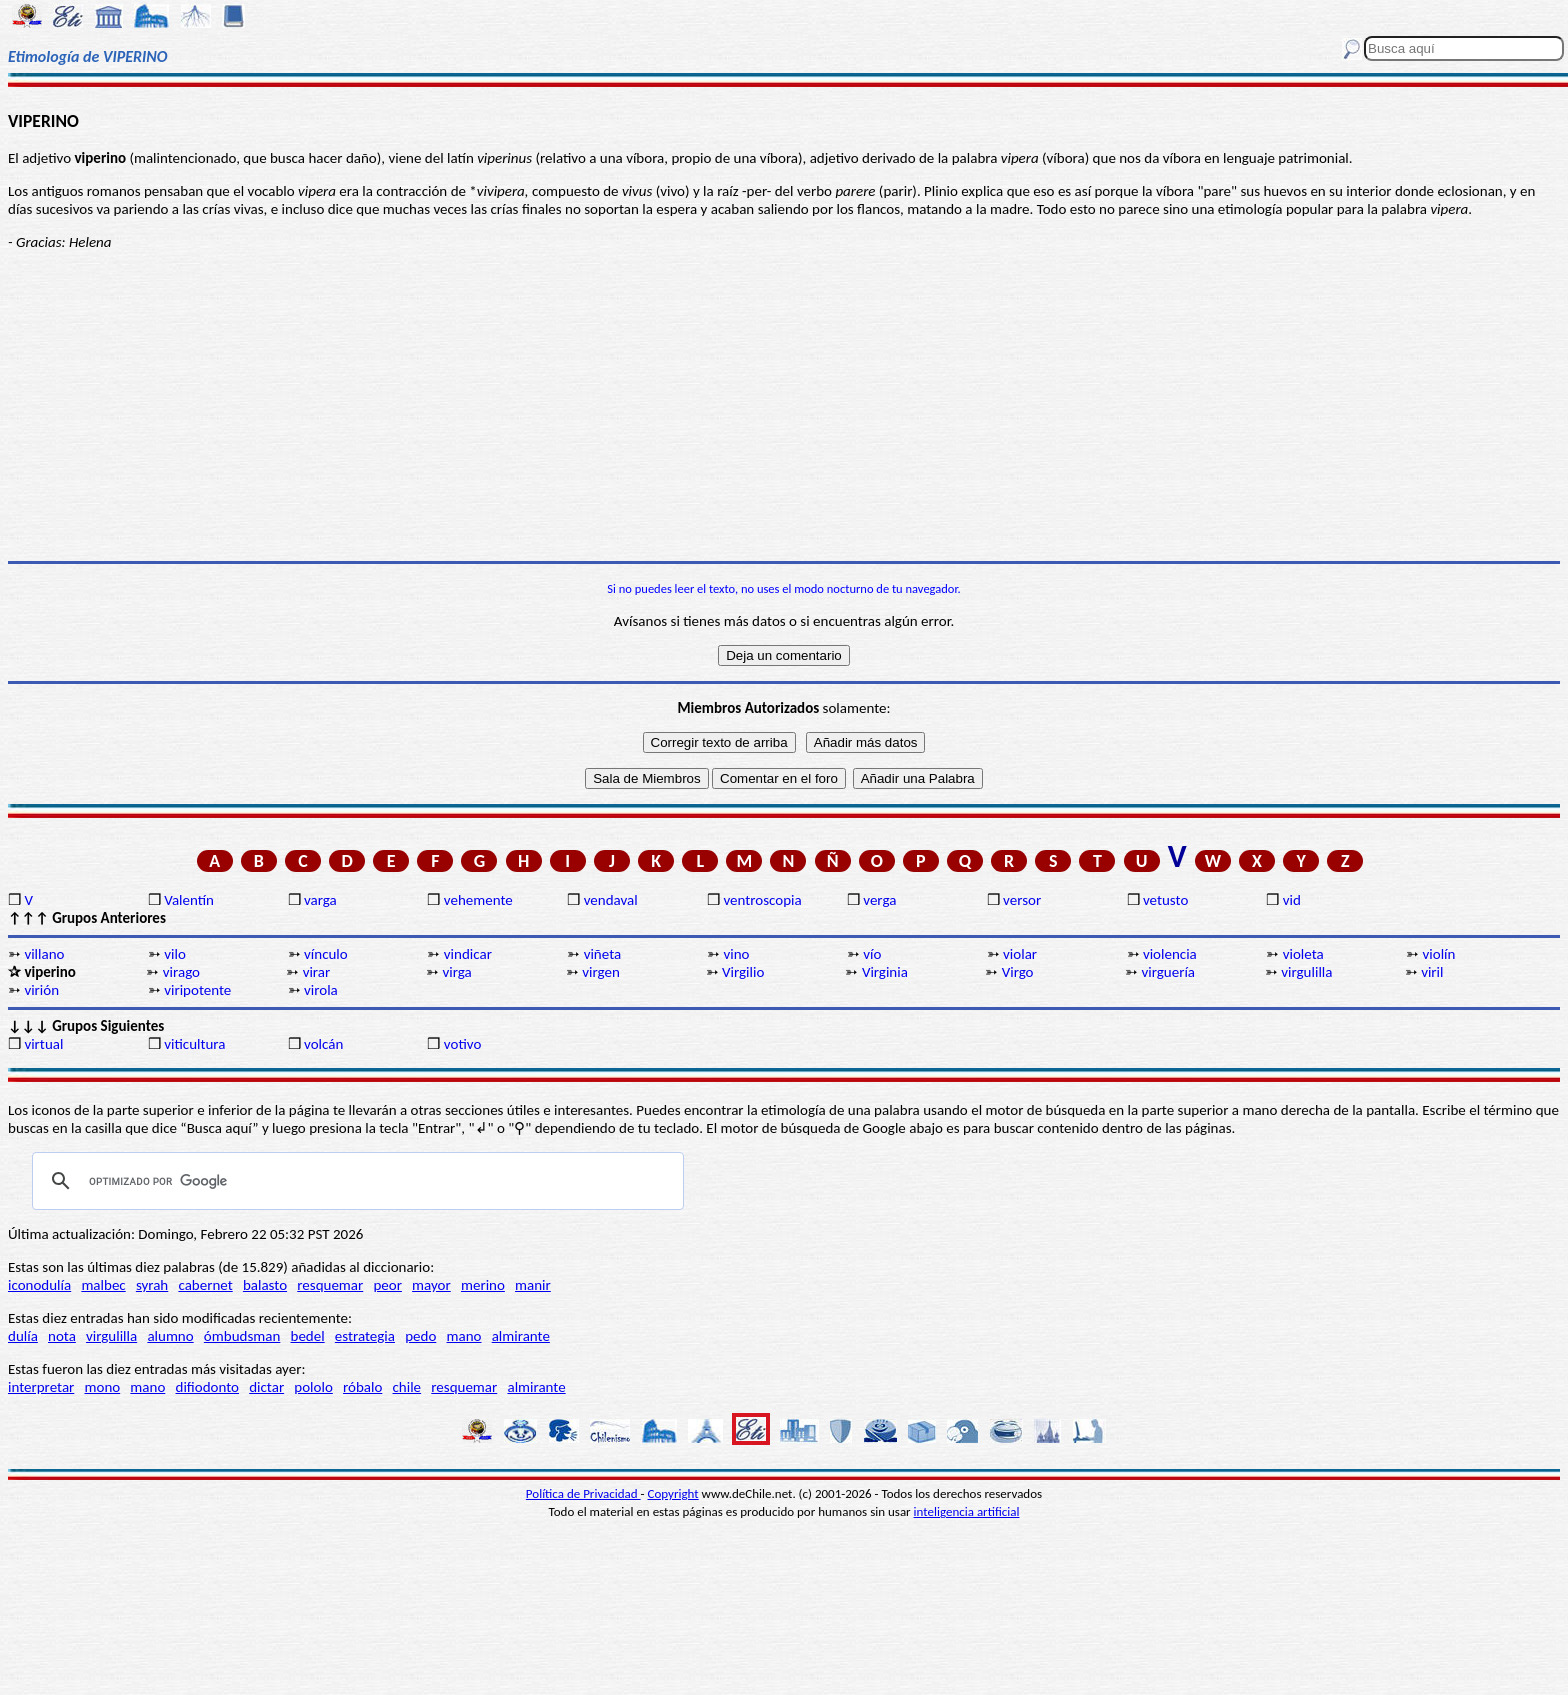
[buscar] (355, 1181)
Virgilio (743, 972)
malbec (103, 1285)
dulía (23, 1336)
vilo (175, 954)
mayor (431, 1285)
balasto (265, 1285)
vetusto (1165, 900)
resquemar (330, 1285)
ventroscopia (762, 900)
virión (41, 990)
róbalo (362, 1387)
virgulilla (1306, 972)
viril (1432, 972)
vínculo (326, 954)
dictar (266, 1387)
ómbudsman (242, 1336)
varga (320, 900)
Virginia (885, 972)
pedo (420, 1336)
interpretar (41, 1387)
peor (387, 1285)
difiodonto (208, 1387)
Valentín (189, 900)
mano (464, 1336)
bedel (308, 1336)
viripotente (197, 990)
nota (62, 1336)
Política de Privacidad (583, 1493)
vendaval (611, 900)
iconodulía (39, 1285)
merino (483, 1285)
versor (1022, 900)
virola (321, 990)
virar (317, 972)
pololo (313, 1387)
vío (872, 954)
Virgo (1018, 972)
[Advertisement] (784, 406)
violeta (1303, 954)
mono (102, 1387)
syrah (152, 1285)
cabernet (205, 1285)
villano (44, 954)
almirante (521, 1336)
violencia (1170, 954)
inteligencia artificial (967, 1511)
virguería (1169, 972)
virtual (43, 1044)
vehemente (478, 900)
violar (1020, 954)
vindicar (468, 954)
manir (533, 1285)
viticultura (194, 1044)
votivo (462, 1044)
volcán (323, 1044)
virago (181, 972)
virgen (601, 972)
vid (1292, 900)
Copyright (673, 1493)
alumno (170, 1336)
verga (879, 900)
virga (456, 972)
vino (736, 954)
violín (1439, 954)
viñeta (603, 954)
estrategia (365, 1336)
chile (407, 1387)
